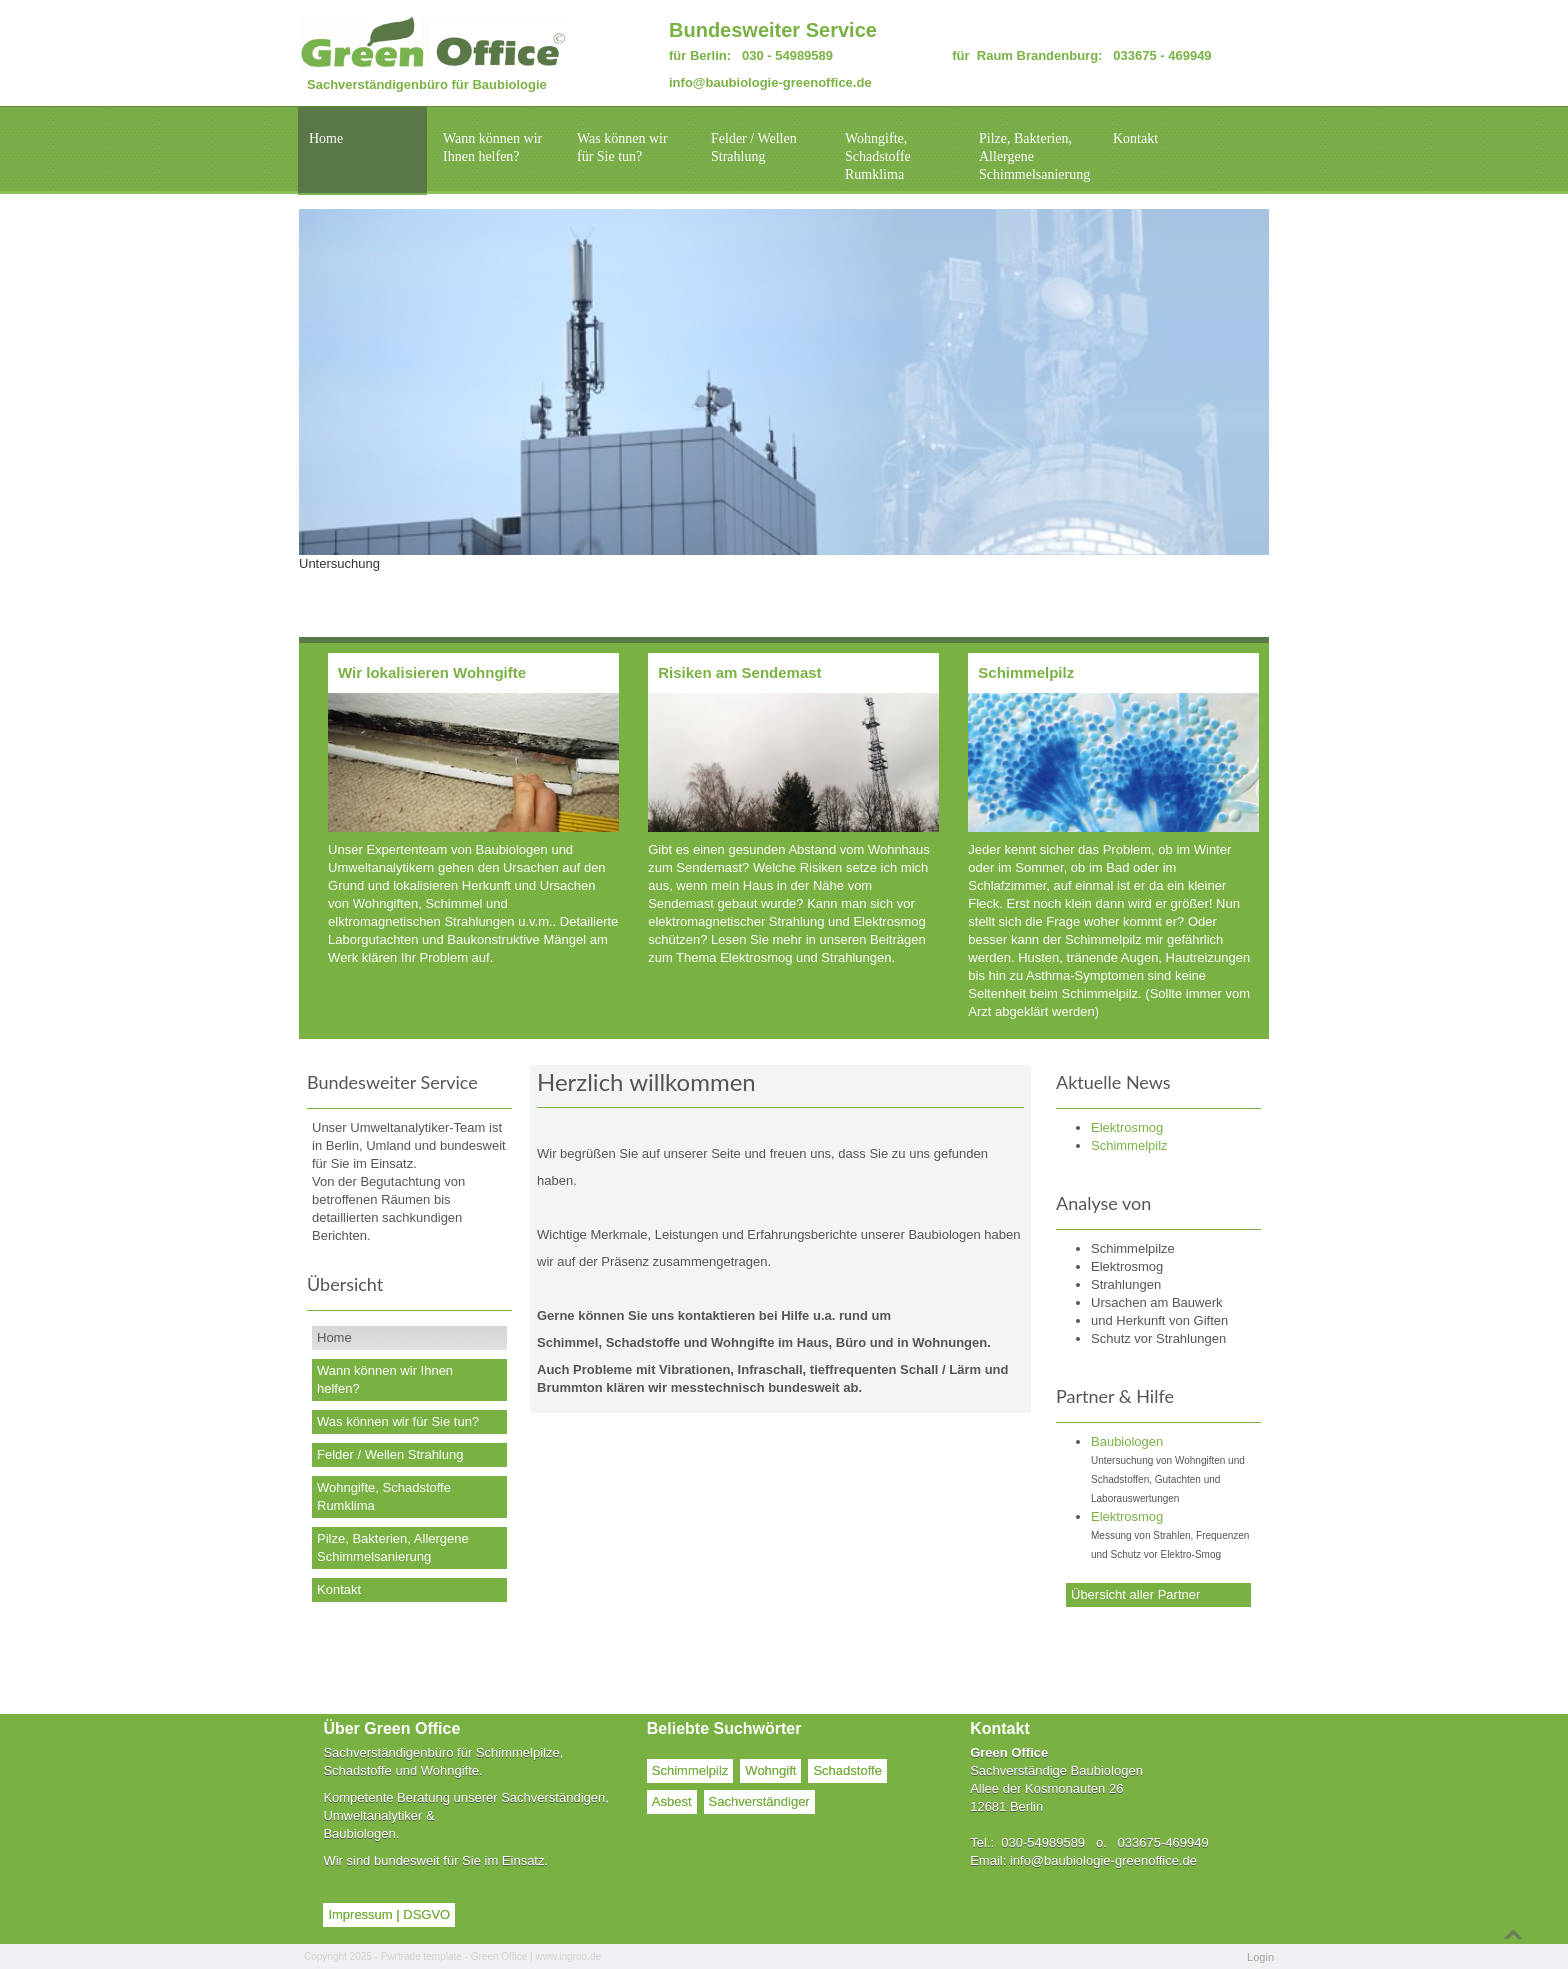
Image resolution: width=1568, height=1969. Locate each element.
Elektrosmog (1127, 1516)
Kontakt (1135, 138)
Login (1260, 1957)
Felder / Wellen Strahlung (754, 147)
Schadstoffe (847, 1770)
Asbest (672, 1801)
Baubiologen (1127, 1441)
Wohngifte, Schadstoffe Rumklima (878, 156)
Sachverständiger (759, 1801)
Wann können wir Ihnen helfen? (492, 147)
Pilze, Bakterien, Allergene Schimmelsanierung (1034, 156)
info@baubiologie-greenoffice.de (770, 82)
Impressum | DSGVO (389, 1914)
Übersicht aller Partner (1135, 1594)
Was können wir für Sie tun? (622, 147)
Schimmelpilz (690, 1770)
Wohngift (770, 1770)
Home (326, 138)
